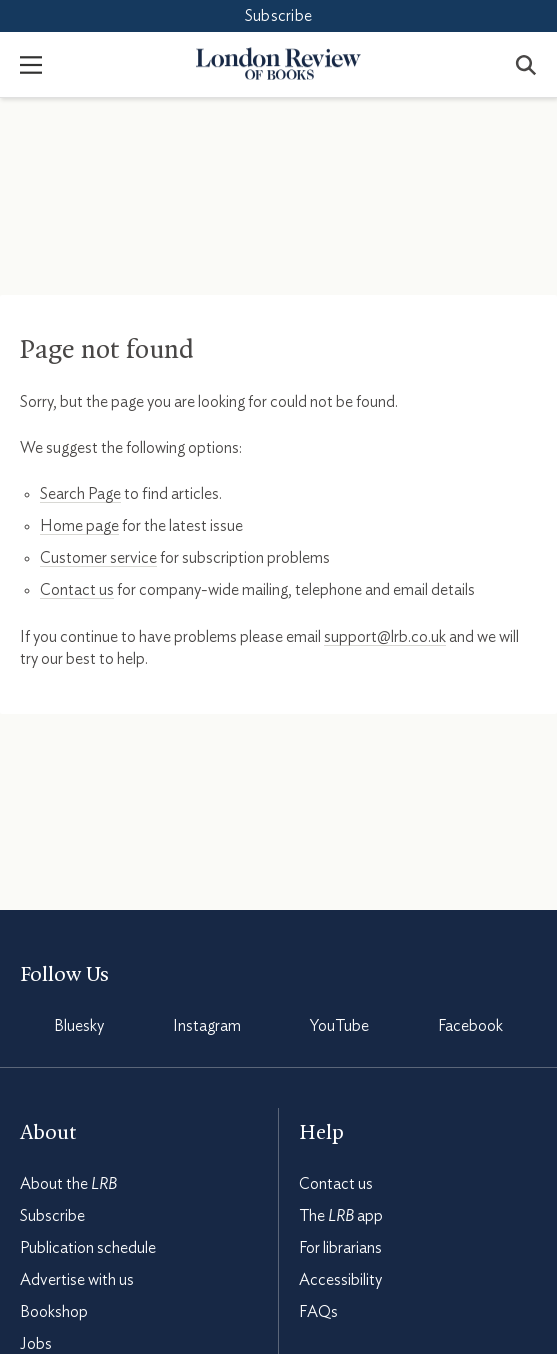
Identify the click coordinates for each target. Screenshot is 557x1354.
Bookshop (54, 1312)
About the (68, 1184)
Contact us (77, 590)
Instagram (207, 1026)
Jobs (36, 1344)
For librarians (340, 1248)
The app (341, 1216)
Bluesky (79, 1026)
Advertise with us (77, 1280)
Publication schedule (88, 1248)
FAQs (318, 1312)
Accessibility (340, 1280)
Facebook (470, 1026)
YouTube (339, 1026)
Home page (79, 526)
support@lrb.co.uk (385, 637)
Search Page (80, 494)
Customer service (98, 558)
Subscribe (278, 16)
